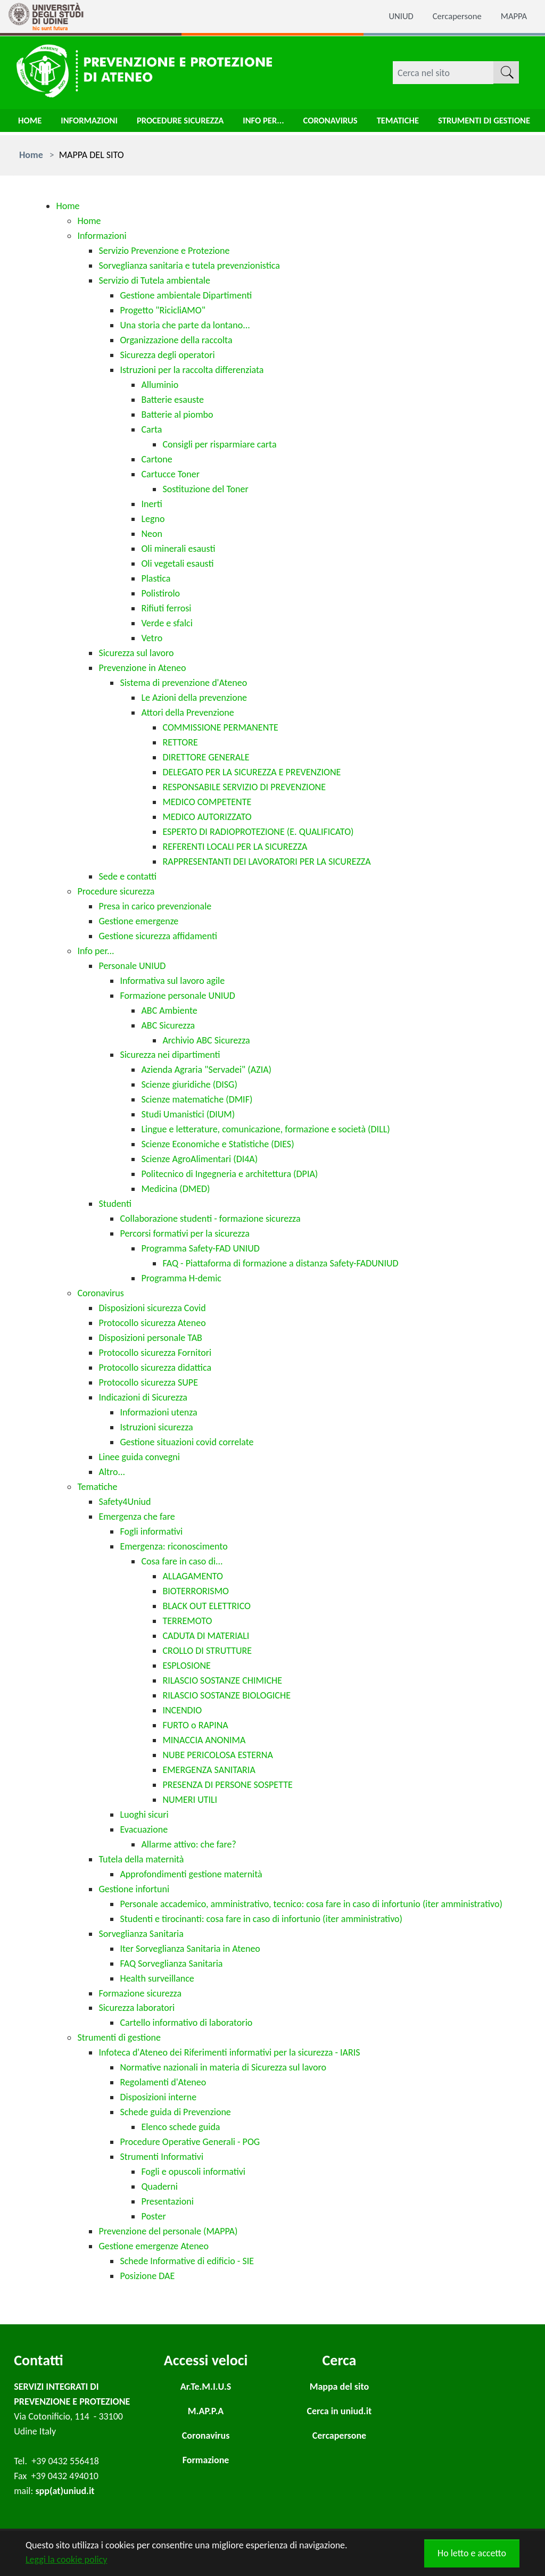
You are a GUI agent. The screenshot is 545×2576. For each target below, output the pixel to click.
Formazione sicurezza (139, 1993)
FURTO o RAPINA (195, 1725)
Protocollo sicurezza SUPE (147, 1382)
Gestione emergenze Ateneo (153, 2246)
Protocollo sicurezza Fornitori (154, 1353)
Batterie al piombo (177, 414)
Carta (151, 429)
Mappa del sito (339, 2386)
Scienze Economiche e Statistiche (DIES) (217, 1144)
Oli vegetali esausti (177, 563)
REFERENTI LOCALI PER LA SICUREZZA (234, 846)
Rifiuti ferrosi (166, 608)
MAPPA (512, 16)
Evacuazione (144, 1829)
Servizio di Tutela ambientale (154, 280)
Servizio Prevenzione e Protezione (163, 250)
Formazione (206, 2460)
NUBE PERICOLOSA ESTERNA (217, 1755)
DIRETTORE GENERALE (205, 757)
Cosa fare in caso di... (181, 1561)
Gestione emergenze (138, 921)
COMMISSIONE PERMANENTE (220, 727)
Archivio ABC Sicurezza (206, 1040)
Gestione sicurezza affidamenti (157, 936)
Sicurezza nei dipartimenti (170, 1055)
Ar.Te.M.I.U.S (205, 2386)
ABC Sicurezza (168, 1025)
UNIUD (393, 16)
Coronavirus (351, 123)
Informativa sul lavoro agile (172, 981)
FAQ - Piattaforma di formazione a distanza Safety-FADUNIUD (280, 1263)
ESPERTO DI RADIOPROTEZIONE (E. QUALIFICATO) (257, 832)
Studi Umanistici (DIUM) (188, 1114)
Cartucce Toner (170, 474)
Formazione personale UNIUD (177, 995)
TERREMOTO (187, 1621)
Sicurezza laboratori (136, 2008)
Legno (152, 519)
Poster (153, 2216)
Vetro (151, 638)
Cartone (156, 459)
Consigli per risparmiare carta (219, 444)
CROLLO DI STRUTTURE (207, 1650)
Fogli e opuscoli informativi (193, 2171)
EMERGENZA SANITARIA (208, 1770)
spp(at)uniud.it (64, 2491)
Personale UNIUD (132, 966)
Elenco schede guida (180, 2127)
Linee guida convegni (138, 1457)
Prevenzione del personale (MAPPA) (167, 2231)
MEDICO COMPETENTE (206, 802)
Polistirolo (160, 593)
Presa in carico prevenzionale (154, 906)
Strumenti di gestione (118, 2037)
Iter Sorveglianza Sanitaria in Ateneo (190, 1948)
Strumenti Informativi (161, 2157)
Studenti (114, 1204)
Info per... (280, 123)
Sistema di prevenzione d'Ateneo (183, 683)
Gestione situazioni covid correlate (186, 1442)
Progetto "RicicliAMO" (162, 310)
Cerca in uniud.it (339, 2411)
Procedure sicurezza (191, 123)
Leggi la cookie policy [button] (66, 2559)
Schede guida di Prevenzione (175, 2112)
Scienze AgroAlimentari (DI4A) (199, 1159)
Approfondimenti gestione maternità (191, 1874)
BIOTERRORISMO (195, 1591)
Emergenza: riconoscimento (173, 1546)
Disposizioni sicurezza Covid (151, 1308)
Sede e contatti (127, 876)
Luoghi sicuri (144, 1814)
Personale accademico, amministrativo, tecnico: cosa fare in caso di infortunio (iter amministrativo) (311, 1904)
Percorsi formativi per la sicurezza (184, 1233)
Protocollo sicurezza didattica (154, 1367)
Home (31, 123)
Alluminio (159, 385)
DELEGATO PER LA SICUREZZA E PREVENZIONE (251, 772)
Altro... (111, 1472)
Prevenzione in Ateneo (142, 668)
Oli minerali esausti (178, 548)
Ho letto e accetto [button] (471, 2553)
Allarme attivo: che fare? (188, 1844)
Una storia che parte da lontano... (185, 325)
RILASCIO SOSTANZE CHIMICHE (222, 1680)
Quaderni (159, 2186)
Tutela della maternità (141, 1859)
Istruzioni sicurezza (156, 1427)
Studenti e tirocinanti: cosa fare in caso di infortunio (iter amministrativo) (261, 1919)
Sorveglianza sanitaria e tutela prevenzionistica (188, 265)
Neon (151, 534)
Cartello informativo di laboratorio (186, 2022)
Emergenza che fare (136, 1516)
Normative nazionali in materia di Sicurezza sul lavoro (223, 2067)
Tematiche (422, 123)
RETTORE (179, 742)
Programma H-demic (181, 1278)
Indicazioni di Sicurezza (142, 1397)
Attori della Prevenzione (187, 712)
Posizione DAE (147, 2276)
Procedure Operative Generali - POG (190, 2142)
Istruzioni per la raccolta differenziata (191, 370)
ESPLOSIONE (186, 1665)
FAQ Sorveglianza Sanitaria (171, 1963)
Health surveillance (157, 1978)
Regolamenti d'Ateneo (163, 2082)
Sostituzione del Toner (205, 489)
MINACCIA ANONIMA (203, 1740)
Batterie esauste (172, 399)
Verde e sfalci (166, 623)
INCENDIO (182, 1710)
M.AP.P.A (206, 2411)
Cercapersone (453, 16)
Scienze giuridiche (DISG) (189, 1084)
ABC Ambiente (169, 1010)
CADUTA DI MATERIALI (205, 1636)
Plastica (155, 578)
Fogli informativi (151, 1531)
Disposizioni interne (158, 2097)
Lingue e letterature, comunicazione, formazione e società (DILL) (265, 1129)
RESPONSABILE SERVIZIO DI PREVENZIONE (244, 787)
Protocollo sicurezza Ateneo (151, 1323)
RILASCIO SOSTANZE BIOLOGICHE (226, 1695)
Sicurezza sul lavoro (136, 653)
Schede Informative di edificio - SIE (187, 2261)
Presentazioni (167, 2201)
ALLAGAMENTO (192, 1576)
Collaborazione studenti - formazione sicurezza (210, 1218)
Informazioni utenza (158, 1412)
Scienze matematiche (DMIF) (196, 1099)
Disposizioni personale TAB (150, 1338)
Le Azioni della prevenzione (194, 697)
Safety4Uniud (124, 1502)
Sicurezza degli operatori (167, 355)
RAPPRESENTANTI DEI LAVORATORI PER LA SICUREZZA (266, 861)
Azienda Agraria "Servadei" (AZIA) (206, 1069)
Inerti (151, 504)
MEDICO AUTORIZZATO (206, 817)
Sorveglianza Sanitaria (140, 1934)
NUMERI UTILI (189, 1799)
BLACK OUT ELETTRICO (206, 1606)
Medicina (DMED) (175, 1189)
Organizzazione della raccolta (176, 340)
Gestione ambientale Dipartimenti (186, 295)
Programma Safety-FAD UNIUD (200, 1248)
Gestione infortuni (133, 1889)
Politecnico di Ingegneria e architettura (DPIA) (229, 1174)
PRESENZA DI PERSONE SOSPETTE (227, 1785)
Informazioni (94, 123)
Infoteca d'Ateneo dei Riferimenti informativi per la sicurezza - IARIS (229, 2052)
